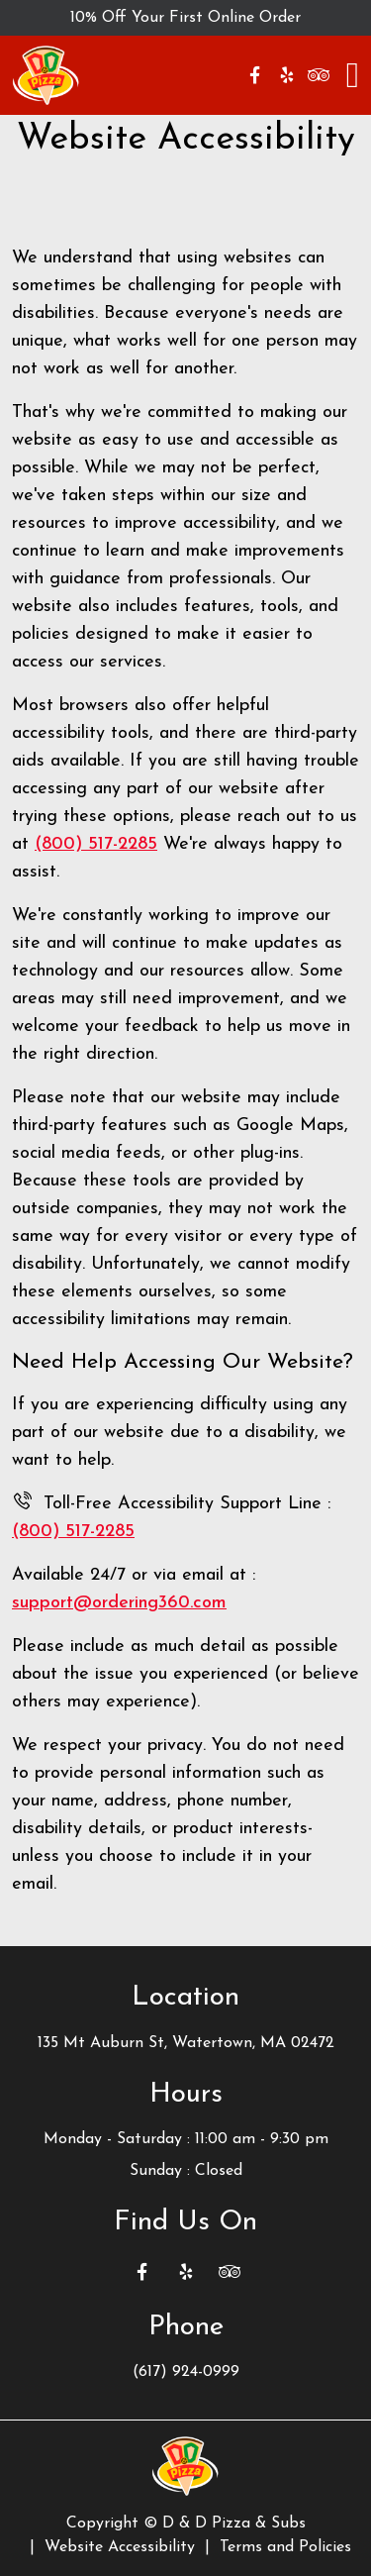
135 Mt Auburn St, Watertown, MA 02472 (186, 2043)
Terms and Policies (285, 2547)
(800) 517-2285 (96, 844)
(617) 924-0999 (186, 2372)
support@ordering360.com (119, 1603)
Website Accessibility (120, 2547)
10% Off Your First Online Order (185, 18)
